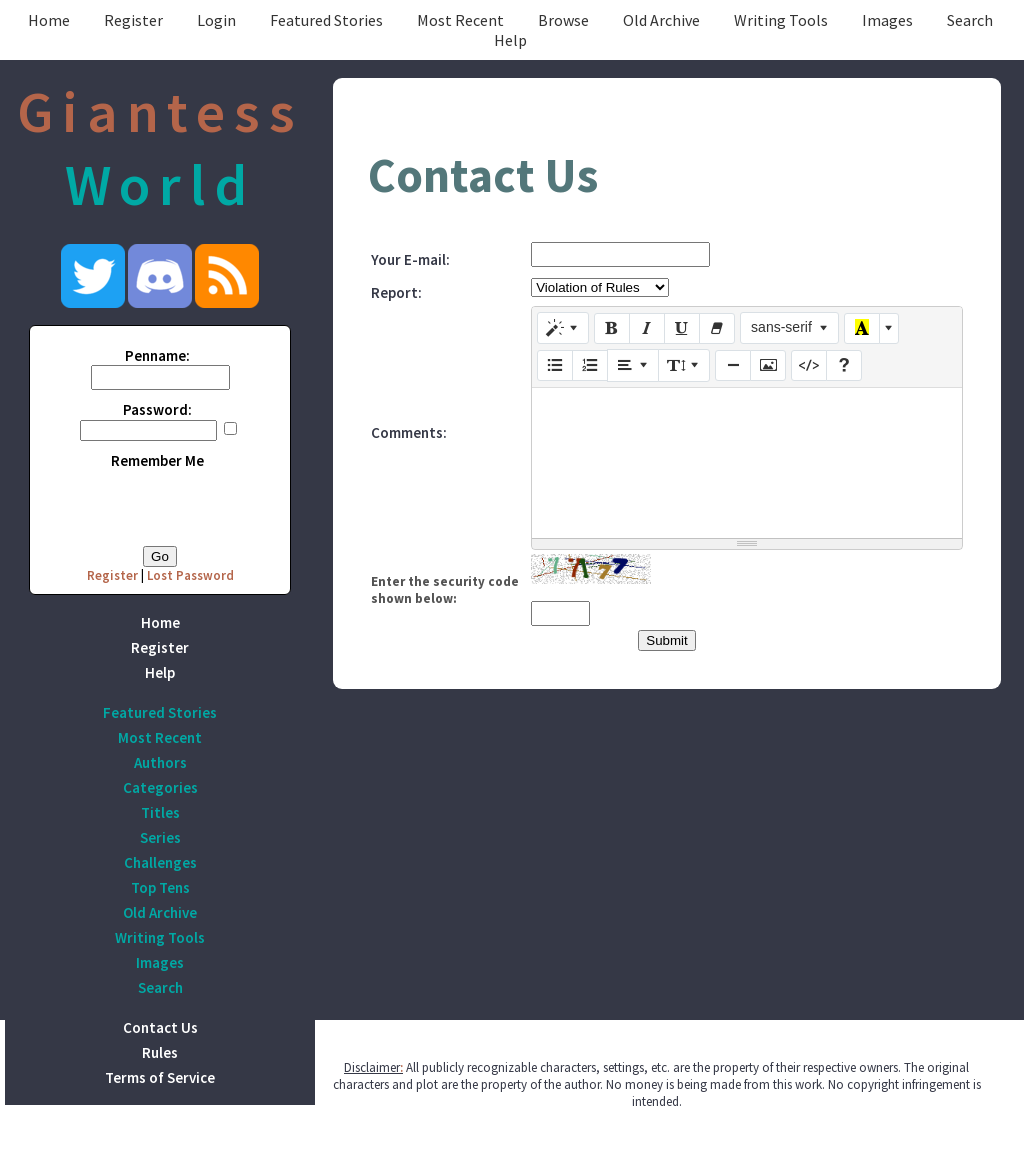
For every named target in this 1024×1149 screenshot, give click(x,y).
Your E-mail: (410, 259)
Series (160, 837)
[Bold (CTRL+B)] (612, 329)
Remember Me (157, 460)
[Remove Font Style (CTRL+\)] (717, 329)
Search (970, 20)
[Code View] (809, 366)
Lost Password (190, 575)
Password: (157, 409)
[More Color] (889, 329)
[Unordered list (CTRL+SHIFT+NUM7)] (555, 366)
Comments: (409, 432)
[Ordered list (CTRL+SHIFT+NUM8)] (590, 366)
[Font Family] (789, 328)
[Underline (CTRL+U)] (682, 329)
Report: (396, 292)
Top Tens (160, 887)
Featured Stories (326, 20)
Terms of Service (160, 1077)
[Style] (563, 328)
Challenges (160, 862)
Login (216, 20)
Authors (160, 762)
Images (887, 20)
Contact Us (160, 1027)
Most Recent (460, 20)
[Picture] (768, 366)
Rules (160, 1052)
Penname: (157, 355)
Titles (160, 812)
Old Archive (661, 20)
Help (510, 40)
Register (133, 20)
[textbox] (747, 463)
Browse (563, 20)
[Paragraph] (633, 365)
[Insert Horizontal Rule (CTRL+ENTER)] (733, 366)
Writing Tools (781, 20)
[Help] (844, 366)
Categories (160, 787)
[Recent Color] (862, 329)
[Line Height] (684, 365)
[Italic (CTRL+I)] (647, 329)
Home (49, 20)
